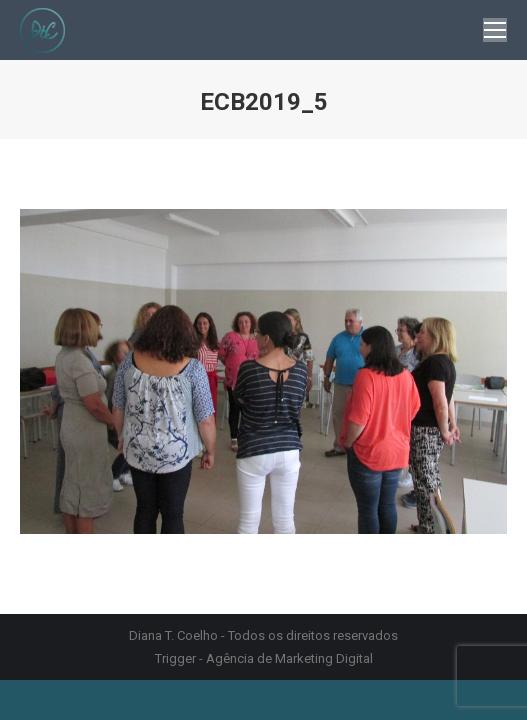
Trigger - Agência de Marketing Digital (264, 658)
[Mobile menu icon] (495, 30)
